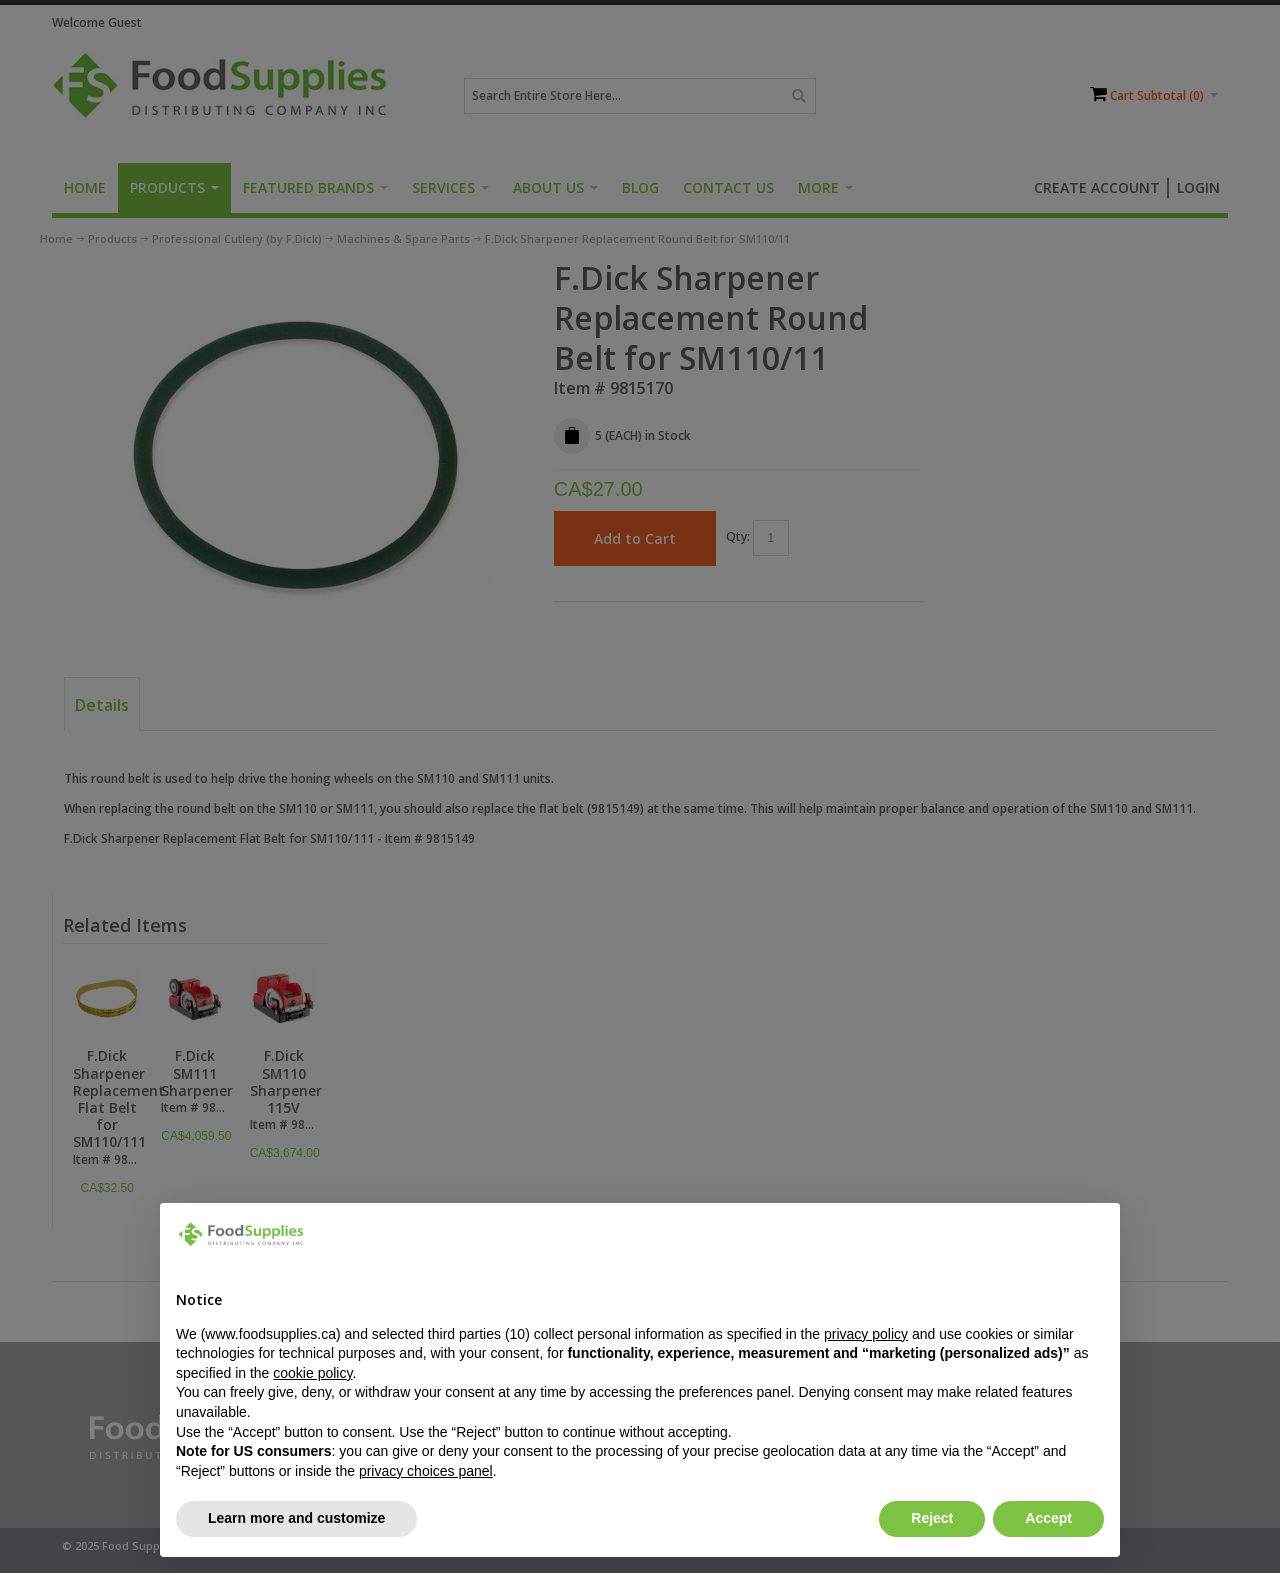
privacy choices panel (426, 1471)
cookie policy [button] (312, 1373)
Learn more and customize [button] (296, 1518)
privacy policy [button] (866, 1334)
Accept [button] (1048, 1518)
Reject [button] (932, 1518)
